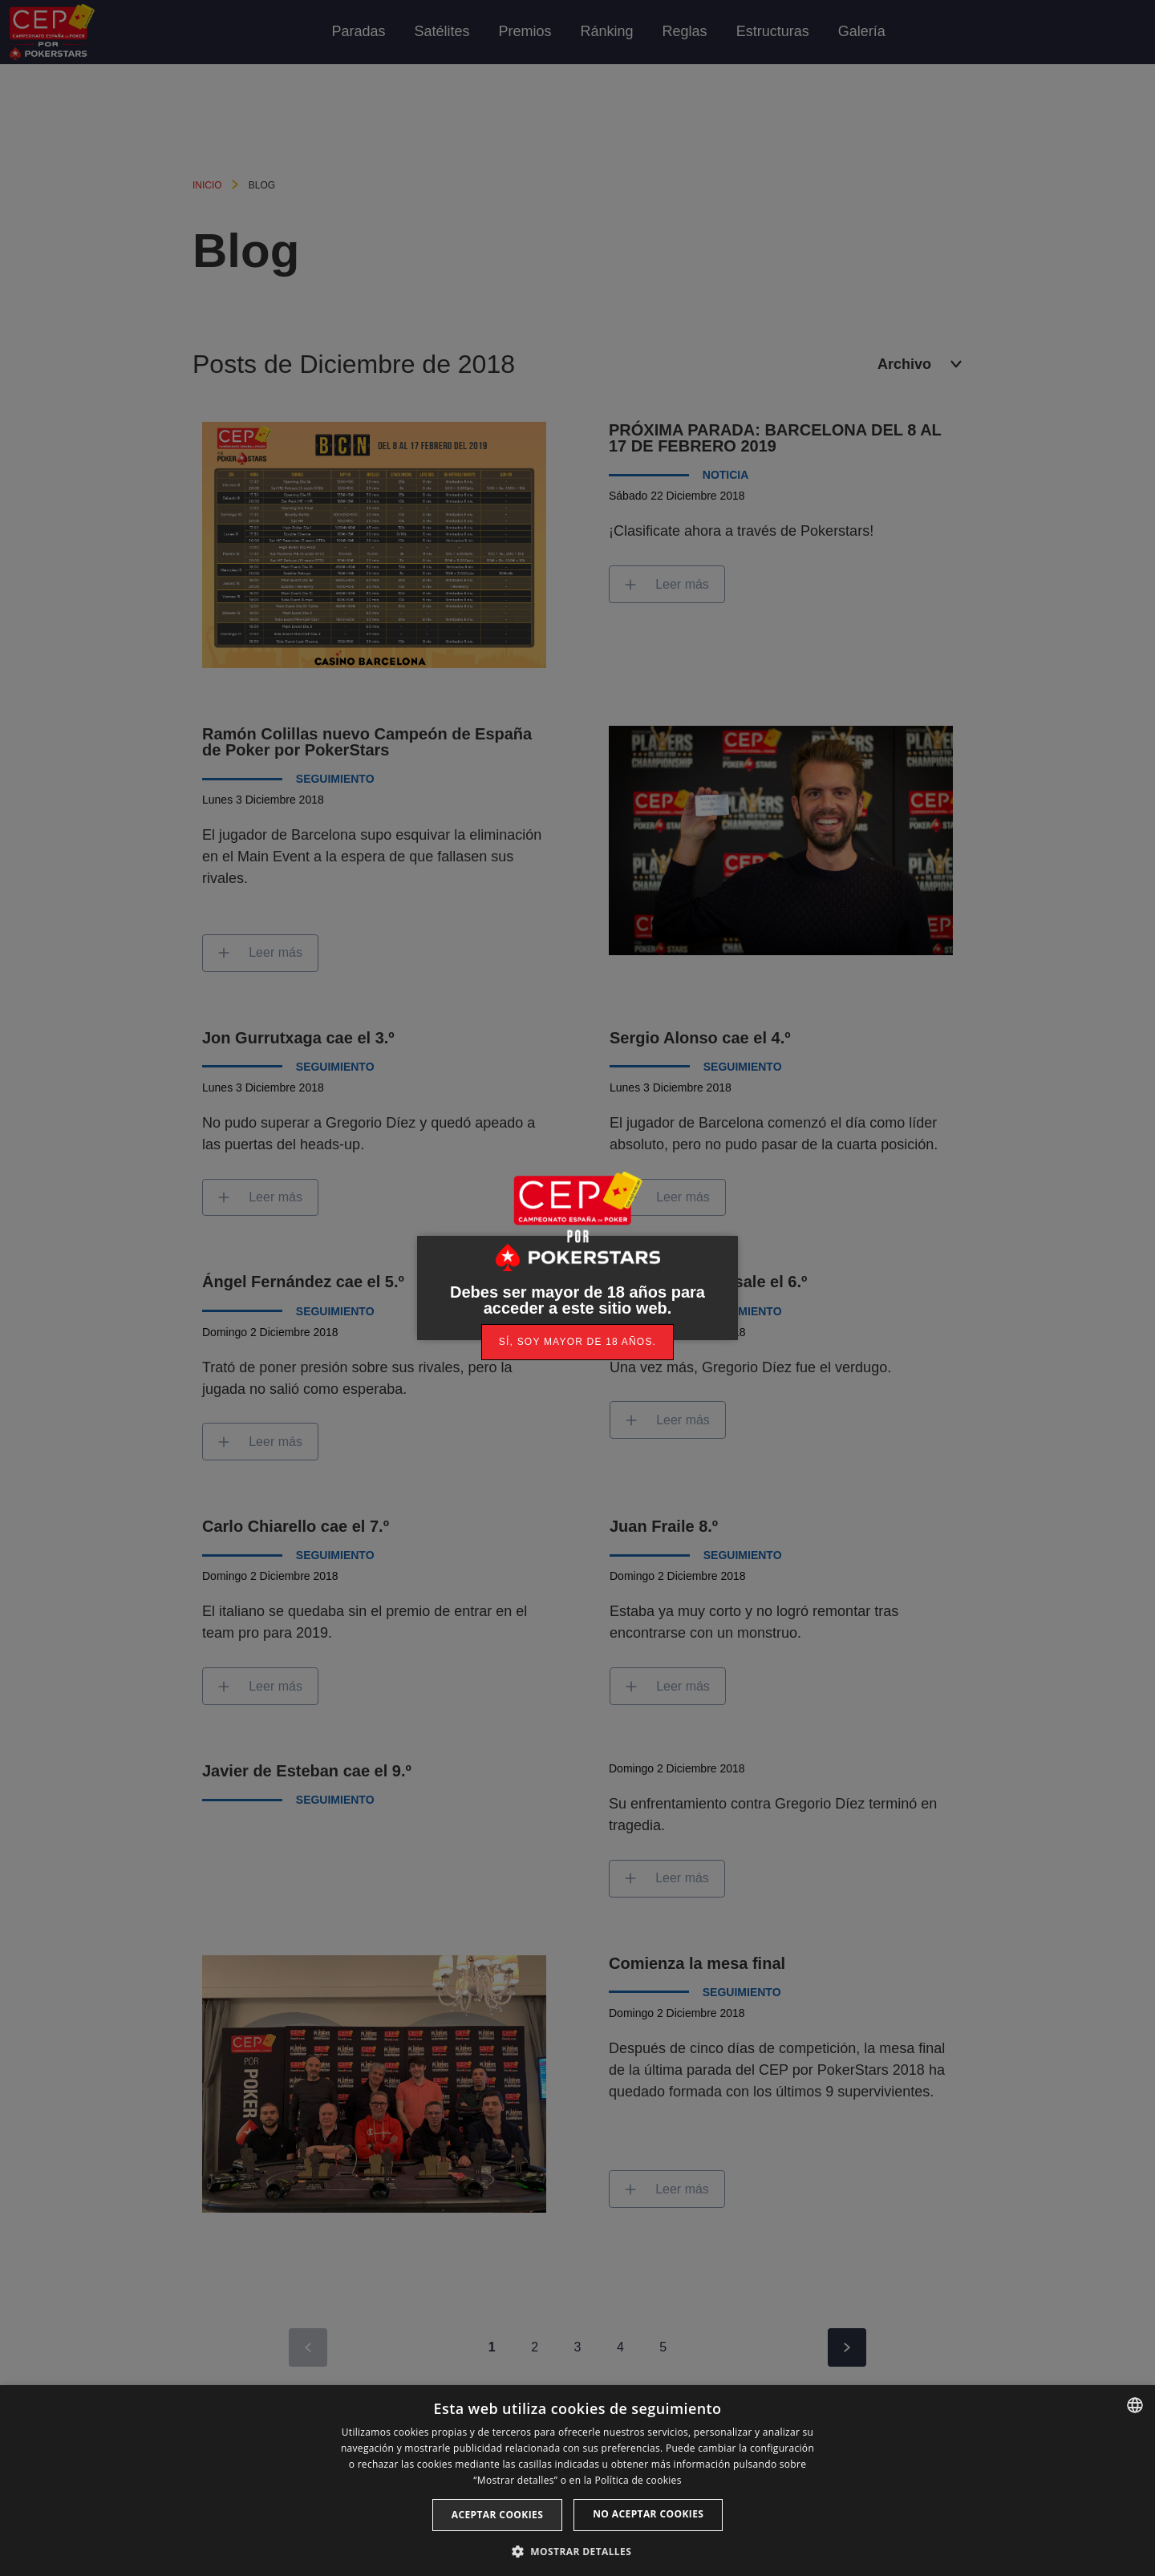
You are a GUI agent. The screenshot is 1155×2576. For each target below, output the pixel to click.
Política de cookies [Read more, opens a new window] (637, 2480)
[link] (577, 1342)
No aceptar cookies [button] (648, 2514)
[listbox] (1135, 2405)
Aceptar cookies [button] (497, 2514)
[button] (577, 2550)
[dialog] (577, 2480)
